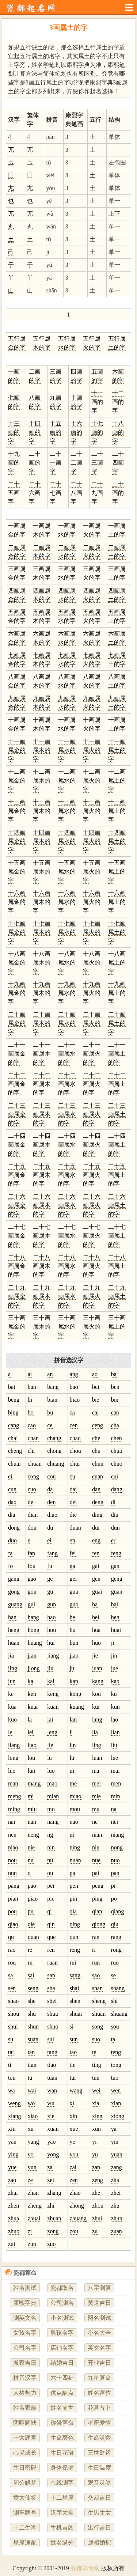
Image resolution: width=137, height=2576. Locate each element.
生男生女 (99, 2512)
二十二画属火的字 (91, 1084)
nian (97, 1834)
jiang (53, 1655)
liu (114, 1745)
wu (50, 2103)
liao (32, 1745)
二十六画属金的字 (17, 1205)
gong (14, 1591)
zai (73, 2167)
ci (10, 1476)
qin (50, 1924)
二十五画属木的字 (41, 1175)
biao (75, 1400)
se (113, 1975)
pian (13, 1898)
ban (32, 1387)
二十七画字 (55, 493)
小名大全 (99, 2333)
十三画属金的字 (17, 811)
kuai (33, 1707)
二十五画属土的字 (117, 1175)
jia (11, 1655)
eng (96, 1540)
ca (72, 1412)
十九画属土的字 (117, 993)
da (50, 1489)
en (72, 1540)
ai (30, 1374)
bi (30, 1400)
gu (50, 1591)
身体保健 (62, 2468)
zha (115, 2180)
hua (96, 1630)
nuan (75, 1860)
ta (113, 2039)
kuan (52, 1707)
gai (95, 1566)
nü (50, 1860)
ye (72, 2142)
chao (75, 1438)
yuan (116, 2154)
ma (95, 1771)
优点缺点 (62, 2393)
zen (74, 2180)
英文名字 (99, 2348)
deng (97, 1502)
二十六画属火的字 (91, 1205)
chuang (55, 1464)
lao (114, 1719)
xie (50, 2116)
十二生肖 (25, 2527)
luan (97, 1758)
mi (31, 1796)
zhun (116, 2218)
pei (50, 1886)
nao (74, 1822)
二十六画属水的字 (67, 1205)
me (73, 1783)
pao (32, 1886)
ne (95, 1822)
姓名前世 (62, 2408)
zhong (77, 2205)
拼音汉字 (25, 2378)
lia (95, 1732)
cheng (15, 1451)
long (13, 1758)
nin (50, 1847)
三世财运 (99, 2453)
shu (32, 2014)
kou (96, 1694)
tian (32, 2065)
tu (30, 2078)
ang (74, 1374)
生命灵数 (99, 2438)
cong (33, 1476)
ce (49, 1425)
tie (73, 2065)
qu (11, 1937)
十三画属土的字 (117, 811)
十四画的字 (35, 432)
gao (32, 1579)
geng (116, 1579)
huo (96, 1643)
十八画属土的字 (117, 962)
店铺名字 (62, 2348)
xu (31, 2129)
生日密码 (25, 2468)
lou (31, 1758)
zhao (75, 2193)
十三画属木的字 (41, 811)
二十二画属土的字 (117, 1084)
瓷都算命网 (85, 2568)
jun (11, 1681)
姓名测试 (25, 2288)
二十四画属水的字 (67, 1144)
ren (50, 1950)
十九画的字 (14, 462)
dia (11, 1515)
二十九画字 (97, 493)
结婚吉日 (62, 2363)
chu (96, 1451)
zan (96, 2167)
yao (51, 2142)
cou (51, 1476)
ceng (97, 1425)
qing (75, 1924)
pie (50, 1898)
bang (52, 1387)
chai (13, 1438)
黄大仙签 (25, 2497)
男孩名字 (62, 2333)
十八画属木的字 (41, 962)
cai (95, 1412)
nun (12, 1873)
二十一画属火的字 (91, 1053)
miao (75, 1796)
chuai (14, 1464)
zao (12, 2180)
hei (95, 1617)
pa (72, 1873)
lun (31, 1771)
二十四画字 (118, 462)
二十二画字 (76, 462)
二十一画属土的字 (117, 1053)
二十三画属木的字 (41, 1114)
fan (31, 1553)
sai (31, 1975)
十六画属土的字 (117, 902)
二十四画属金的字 (17, 1144)
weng (14, 2103)
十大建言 (25, 2438)
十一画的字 (97, 402)
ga (72, 1566)
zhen (13, 2205)
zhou (97, 2205)
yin (114, 2142)
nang (52, 1822)
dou (32, 1527)
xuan (52, 2129)
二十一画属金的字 (17, 1053)
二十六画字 (35, 493)
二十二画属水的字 (67, 1084)
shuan (99, 2014)
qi (49, 1911)
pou (12, 1911)
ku (114, 1694)
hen (115, 1617)
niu (95, 1847)
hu (73, 1630)
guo (74, 1604)
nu (31, 1860)
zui (11, 2244)
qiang (117, 1911)
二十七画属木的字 (41, 1235)
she (31, 2001)
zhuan (54, 2218)
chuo (116, 1464)
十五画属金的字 (17, 871)
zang (116, 2167)
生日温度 (99, 2468)
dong (14, 1527)
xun (96, 2129)
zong (52, 2231)
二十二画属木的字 (41, 1084)
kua (12, 1707)
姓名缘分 (62, 2542)
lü (72, 1758)
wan (52, 2090)
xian (116, 2103)
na (114, 1809)
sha (51, 1988)
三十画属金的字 (17, 1326)
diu (114, 1515)
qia (73, 1911)
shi (114, 2001)
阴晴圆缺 (25, 2423)
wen (116, 2090)
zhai (13, 2193)
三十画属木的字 (41, 1326)
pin (73, 1898)
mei (96, 1783)
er (113, 1540)
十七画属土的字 (117, 932)
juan (97, 1668)
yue (12, 2167)
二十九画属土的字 (117, 1296)
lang (97, 1719)
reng (75, 1950)
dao (12, 1502)
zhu (115, 2205)
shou (13, 2014)
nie (31, 1847)
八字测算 (99, 2288)
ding (97, 1515)
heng (13, 1630)
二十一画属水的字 (67, 1053)
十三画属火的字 (91, 811)
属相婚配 (99, 2542)
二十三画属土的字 (117, 1114)
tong (116, 2065)
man (13, 1783)
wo (31, 2103)
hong (33, 1630)
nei (114, 1822)
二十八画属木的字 (41, 1266)
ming (14, 1809)
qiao (13, 1924)
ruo (115, 1962)
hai (114, 1604)
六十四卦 (62, 2378)
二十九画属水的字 (67, 1296)
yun (32, 2167)
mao (52, 1783)
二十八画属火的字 (91, 1266)
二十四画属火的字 (91, 1144)
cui (114, 1476)
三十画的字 (118, 493)
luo (50, 1771)
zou (74, 2231)
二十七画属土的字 (117, 1235)
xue (74, 2129)
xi (72, 2103)
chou (75, 1451)
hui (50, 1643)
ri (94, 1950)
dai (73, 1489)
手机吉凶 (62, 2527)
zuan (116, 2231)
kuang (77, 1707)
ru (30, 1962)
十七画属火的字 (91, 932)
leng (52, 1732)
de (30, 1502)
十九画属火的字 (91, 993)
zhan (33, 2193)
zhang (54, 2193)
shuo (52, 2026)
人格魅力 (25, 2393)
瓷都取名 (62, 2288)
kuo (12, 1719)
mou (75, 1809)
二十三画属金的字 (17, 1114)
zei (50, 2180)
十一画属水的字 (67, 750)
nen (12, 1834)
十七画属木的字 (41, 932)
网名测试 (99, 2318)
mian (53, 1796)
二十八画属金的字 (17, 1266)
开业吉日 (99, 2363)
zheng (35, 2205)
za (49, 2167)
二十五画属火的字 (91, 1175)
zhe (96, 2193)
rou (12, 1962)
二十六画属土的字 (117, 1205)
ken (32, 1694)
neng (33, 1834)
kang (97, 1681)
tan (31, 2052)
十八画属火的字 (91, 962)
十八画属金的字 (17, 962)
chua (116, 1451)
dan (96, 1489)
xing (97, 2116)
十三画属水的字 (67, 811)
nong (117, 1847)
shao (13, 2001)
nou (12, 1860)
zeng (97, 2180)
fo (10, 1566)
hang (33, 1617)
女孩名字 (25, 2333)
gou (32, 1591)
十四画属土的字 (117, 841)
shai (74, 1988)
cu (72, 1476)
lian (115, 1732)
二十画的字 (35, 462)
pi (113, 1886)
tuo (114, 2078)
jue (114, 1668)
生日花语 (62, 2453)
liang (14, 1745)
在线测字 (62, 2483)
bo (31, 1412)
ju (72, 1668)
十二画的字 (118, 402)
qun (74, 1937)
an (50, 1374)
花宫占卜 (99, 2408)
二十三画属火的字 (91, 1114)
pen (74, 1886)
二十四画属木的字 (41, 1144)
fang (52, 1553)
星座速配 (25, 2542)
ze (30, 2180)
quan (33, 1937)
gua (74, 1591)
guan (116, 1591)
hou (51, 1630)
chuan (35, 1464)
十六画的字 (76, 432)
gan (115, 1566)
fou (31, 1566)
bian (52, 1400)
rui (73, 1962)
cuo (32, 1489)
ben (115, 1387)
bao (74, 1387)
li (71, 1732)
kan (74, 1681)
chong (54, 1451)
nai (11, 1822)
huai (116, 1630)
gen (96, 1579)
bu (50, 1412)
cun (12, 1489)
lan (73, 1719)
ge (50, 1579)
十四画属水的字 (67, 841)
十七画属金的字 (17, 932)
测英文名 (25, 2318)
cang (13, 1425)
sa (10, 1975)
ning (75, 1847)
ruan (52, 1962)
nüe (96, 1860)
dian (33, 1515)
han (12, 1617)
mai (115, 1771)
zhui (97, 2218)
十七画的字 (97, 432)
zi (30, 2231)
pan (115, 1873)
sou (115, 2026)
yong (53, 2154)
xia (95, 2103)
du (50, 1527)
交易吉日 (99, 2497)
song (97, 2026)
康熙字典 (25, 2303)
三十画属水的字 (67, 1326)
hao (51, 1617)
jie (95, 1655)
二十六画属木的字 (41, 1205)
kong (75, 1694)
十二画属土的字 (117, 780)
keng (52, 1694)
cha (115, 1425)
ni (72, 1834)
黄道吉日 (99, 2303)
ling (96, 1745)
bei (95, 1387)
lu (49, 1758)
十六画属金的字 (17, 902)
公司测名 (62, 2303)
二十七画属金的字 (17, 1235)
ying (13, 2154)
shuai (76, 2014)
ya (114, 2129)
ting (96, 2065)
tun (95, 2078)
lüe (11, 1771)
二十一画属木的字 (41, 1053)
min (115, 1796)
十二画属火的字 (91, 780)
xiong (117, 2116)
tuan (52, 2078)
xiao (33, 2116)
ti (9, 2065)
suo (96, 2039)
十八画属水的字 (67, 962)
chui (75, 1464)
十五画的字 (55, 432)
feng (116, 1553)
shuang (119, 2014)
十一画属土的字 (117, 750)
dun (115, 1527)
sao (96, 1975)
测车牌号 (25, 2512)
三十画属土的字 (117, 1326)
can (115, 1412)
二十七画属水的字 (67, 1235)
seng (33, 1988)
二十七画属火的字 (91, 1235)
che (96, 1438)
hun (74, 1643)
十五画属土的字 (117, 871)
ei (49, 1540)
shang (118, 1988)
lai (50, 1719)
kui (95, 1707)
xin (73, 2116)
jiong (34, 1668)
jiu (50, 1668)
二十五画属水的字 (67, 1175)
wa (11, 2090)
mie (96, 1796)
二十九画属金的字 (17, 1296)
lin (73, 1745)
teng (116, 2052)
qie (31, 1924)
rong (116, 1950)
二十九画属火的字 (91, 1296)
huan (13, 1643)
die (73, 1515)
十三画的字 (14, 432)
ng (50, 1834)
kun (115, 1707)
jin (114, 1655)
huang (35, 1643)
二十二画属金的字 (17, 1084)
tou (11, 2078)
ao (95, 1374)
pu (31, 1911)
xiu (11, 2129)
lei (31, 1732)
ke (11, 1694)
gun (51, 1604)
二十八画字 (76, 493)
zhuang (78, 2218)
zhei (116, 2193)
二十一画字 (55, 462)
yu (95, 2154)
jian (32, 1655)
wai (32, 2090)
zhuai (34, 2218)
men (116, 1783)
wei (96, 2090)
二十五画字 (14, 493)
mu (95, 1809)
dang (116, 1489)
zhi (50, 2205)
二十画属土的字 (117, 1023)
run (96, 1962)
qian (97, 1911)
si (72, 2026)
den (51, 1502)
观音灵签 (99, 2483)
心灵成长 (25, 2453)
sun (74, 2039)
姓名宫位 (99, 2393)
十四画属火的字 (91, 841)
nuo (115, 1860)
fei (73, 1553)
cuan (97, 1476)
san (51, 1975)
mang (34, 1783)
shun (33, 2026)
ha (95, 1604)
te (94, 2052)
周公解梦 (25, 2483)
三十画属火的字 (91, 1326)
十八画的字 (118, 432)
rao (11, 1950)
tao (73, 2052)
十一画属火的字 (91, 750)
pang (13, 1886)
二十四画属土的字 (117, 1144)
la (30, 1719)
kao (115, 1681)
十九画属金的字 (17, 993)
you (74, 2154)
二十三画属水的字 (67, 1114)
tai (11, 2052)
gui (31, 1604)
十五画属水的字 (67, 871)
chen (116, 1438)
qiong (98, 1924)
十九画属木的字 (41, 993)
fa (10, 1553)
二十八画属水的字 (67, 1266)
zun (32, 2244)
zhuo (13, 2231)
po (114, 1898)
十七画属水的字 (67, 932)
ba (114, 1374)
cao (32, 1425)
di (113, 1502)
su (10, 2039)
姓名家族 (25, 2408)
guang (15, 1604)
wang (76, 2090)
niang (117, 1834)
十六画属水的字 (67, 902)
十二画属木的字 (41, 780)
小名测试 (62, 2318)
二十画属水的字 (67, 1023)
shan (97, 1988)
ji (112, 1643)
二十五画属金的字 (17, 1175)
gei (73, 1579)
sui (50, 2039)
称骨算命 (62, 2423)
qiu (114, 1924)
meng (14, 1796)
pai (95, 1873)
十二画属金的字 (17, 780)
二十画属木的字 (41, 1023)
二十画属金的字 (17, 1023)
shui (13, 2026)
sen (12, 1988)
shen (75, 2001)
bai (11, 1387)
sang (75, 1975)
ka (30, 1681)
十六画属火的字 (91, 902)
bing (13, 1412)
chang (54, 1438)
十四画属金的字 (17, 841)
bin (114, 1400)
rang (116, 1937)
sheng (99, 2001)
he (72, 1617)
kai (50, 1681)
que (51, 1937)
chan (33, 1438)
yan (12, 2142)
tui (73, 2078)
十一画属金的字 (17, 750)
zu (95, 2231)
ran (95, 1937)
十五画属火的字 (91, 871)
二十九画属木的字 (41, 1296)
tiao (51, 2065)
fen (95, 1553)
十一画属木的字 (41, 750)
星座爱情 (99, 2423)
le (10, 1732)
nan (32, 1822)
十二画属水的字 (67, 780)
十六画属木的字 (41, 902)
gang (13, 1579)
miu (32, 1809)
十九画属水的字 (67, 993)
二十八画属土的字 (117, 1266)
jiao (74, 1655)
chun (97, 1464)
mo (50, 1809)
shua (52, 2014)
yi (94, 2142)
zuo (51, 2244)
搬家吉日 (25, 2363)
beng (13, 1400)
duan (75, 1527)
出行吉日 (99, 2527)
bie (95, 1400)
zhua (13, 2218)
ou (50, 1873)
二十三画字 (97, 462)
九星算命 (99, 2378)
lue (114, 1758)
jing (12, 1668)
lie (50, 1745)
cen (74, 1425)
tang (52, 2052)
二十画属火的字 (91, 1023)
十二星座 (62, 2497)
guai (97, 1591)
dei (73, 1502)
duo (12, 1540)
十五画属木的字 (41, 871)
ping (97, 1898)
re (30, 1950)
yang (33, 2142)
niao (13, 1847)
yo (31, 2154)
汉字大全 (62, 2512)
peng (97, 1886)
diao (52, 1515)
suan (33, 2039)
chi (31, 1451)
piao (33, 1898)
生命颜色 (62, 2438)
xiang (14, 2116)
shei (52, 2001)
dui (95, 1527)
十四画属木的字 (41, 841)
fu (49, 1566)
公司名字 (25, 2348)
